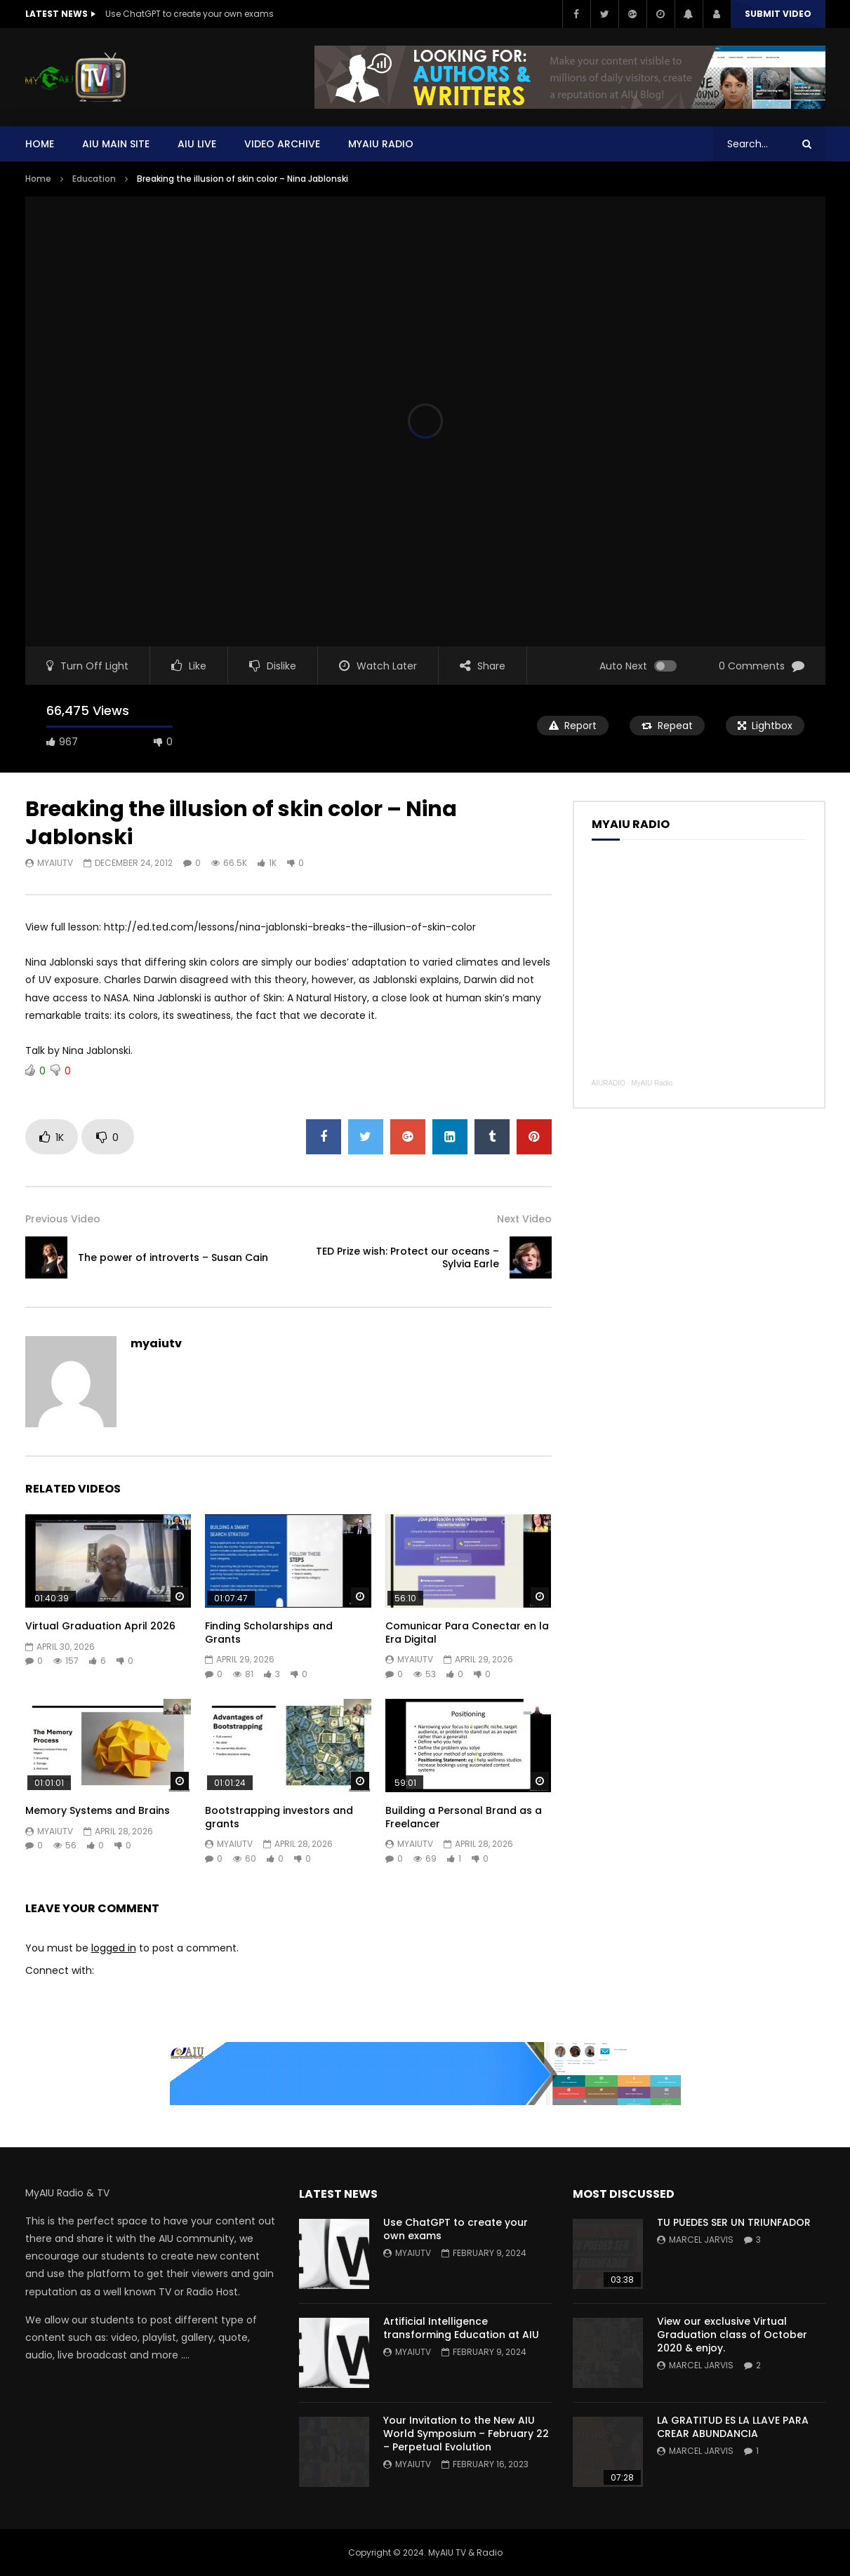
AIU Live (197, 144)
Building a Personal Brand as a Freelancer (463, 1817)
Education (94, 179)
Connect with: (59, 1970)
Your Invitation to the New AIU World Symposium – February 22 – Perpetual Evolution (466, 2433)
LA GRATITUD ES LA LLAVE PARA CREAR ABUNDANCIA (733, 2427)
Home (39, 144)
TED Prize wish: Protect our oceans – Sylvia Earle (407, 1258)
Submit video (778, 14)
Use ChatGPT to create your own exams (189, 14)
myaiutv (55, 863)
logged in (113, 1948)
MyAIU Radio (651, 1083)
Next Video (524, 1219)
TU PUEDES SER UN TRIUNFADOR (734, 2222)
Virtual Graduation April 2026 (100, 1626)
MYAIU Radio (380, 144)
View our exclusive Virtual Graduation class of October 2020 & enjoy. (732, 2334)
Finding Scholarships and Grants (269, 1632)
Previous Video (62, 1219)
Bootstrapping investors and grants (279, 1817)
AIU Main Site (116, 144)
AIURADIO (608, 1083)
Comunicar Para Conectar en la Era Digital (467, 1632)
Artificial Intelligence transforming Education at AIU (461, 2328)
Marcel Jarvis (701, 2239)
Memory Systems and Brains (97, 1810)
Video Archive (282, 144)
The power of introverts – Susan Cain (173, 1257)
